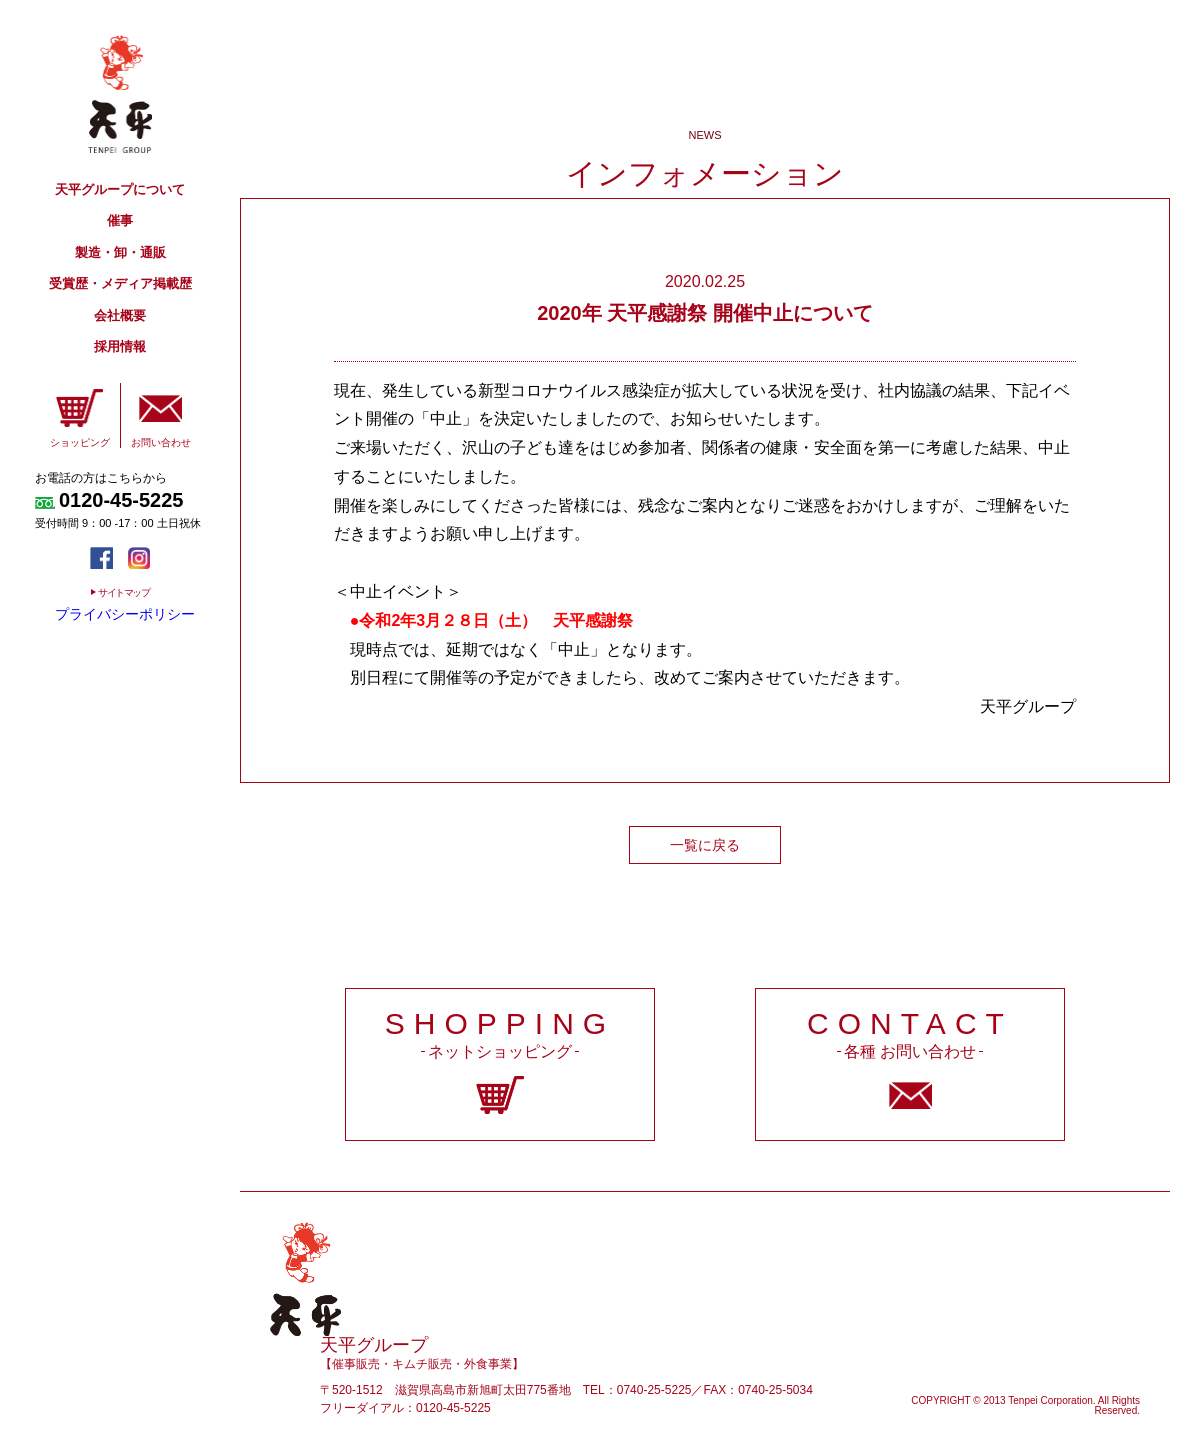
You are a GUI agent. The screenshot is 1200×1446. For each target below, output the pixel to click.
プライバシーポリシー (125, 614)
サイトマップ (123, 592)
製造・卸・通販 (120, 252)
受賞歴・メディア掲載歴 (120, 283)
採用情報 (120, 346)
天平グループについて (120, 189)
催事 (120, 220)
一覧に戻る (705, 845)
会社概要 (120, 315)
